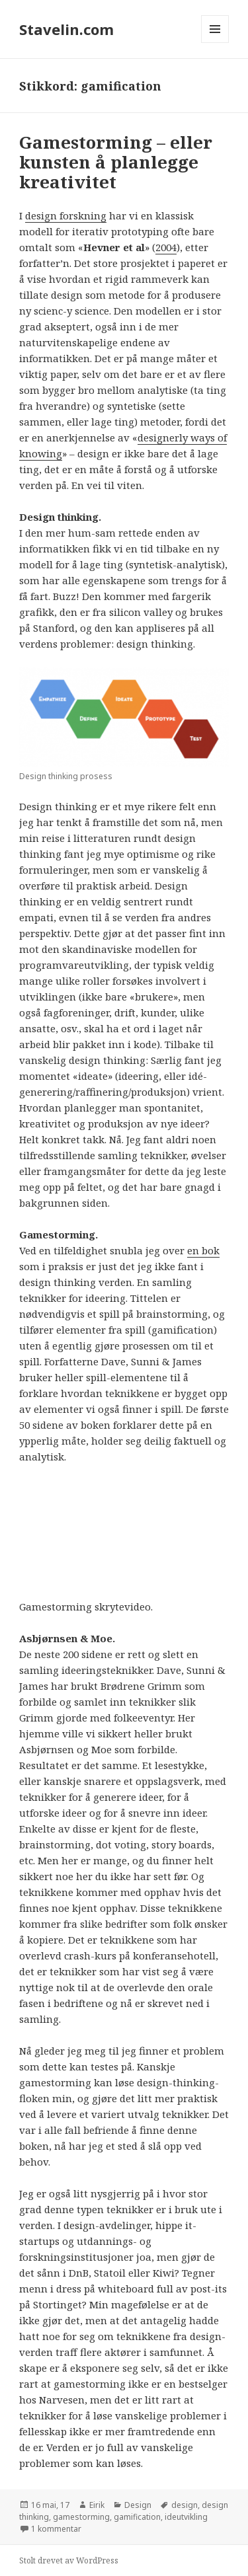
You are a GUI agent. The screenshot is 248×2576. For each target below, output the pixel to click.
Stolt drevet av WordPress (68, 2560)
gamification (137, 2516)
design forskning (65, 215)
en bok (203, 1250)
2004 (166, 247)
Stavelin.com (66, 29)
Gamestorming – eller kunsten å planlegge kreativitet (115, 162)
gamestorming (81, 2516)
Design (137, 2505)
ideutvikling (186, 2516)
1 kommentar (56, 2528)
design (184, 2505)
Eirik (96, 2505)
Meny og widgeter (215, 42)
